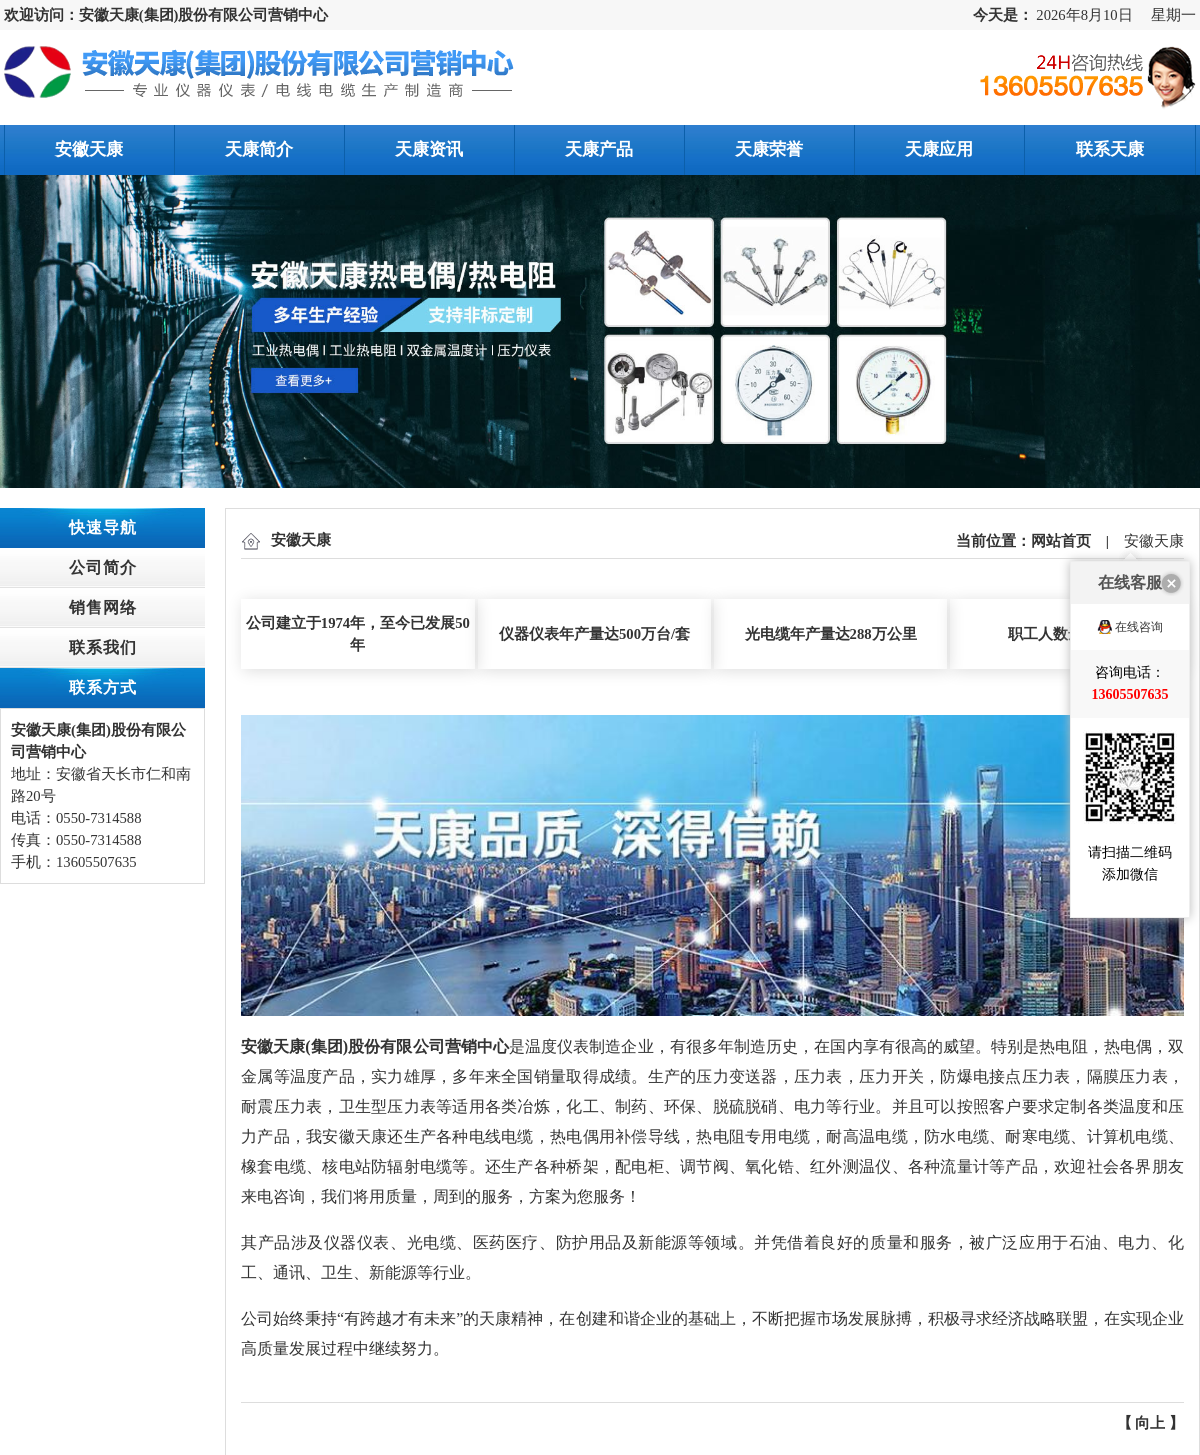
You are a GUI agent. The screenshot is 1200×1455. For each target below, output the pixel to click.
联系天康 (1110, 149)
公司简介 (103, 567)
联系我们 (103, 647)
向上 (1150, 1423)
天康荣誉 (769, 149)
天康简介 (259, 149)
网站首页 (1061, 541)
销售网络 (103, 607)
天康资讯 (429, 149)
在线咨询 (1139, 559)
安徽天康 (89, 149)
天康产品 (599, 149)
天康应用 (939, 149)
